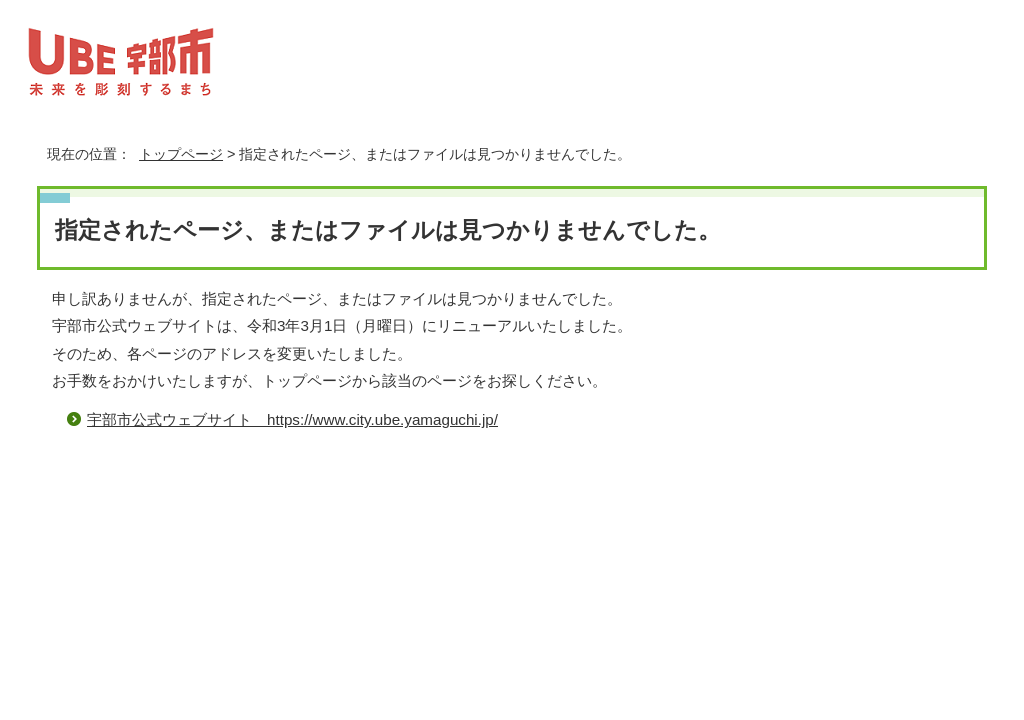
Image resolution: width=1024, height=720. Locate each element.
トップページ (181, 154)
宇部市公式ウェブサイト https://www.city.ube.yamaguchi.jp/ (292, 419)
